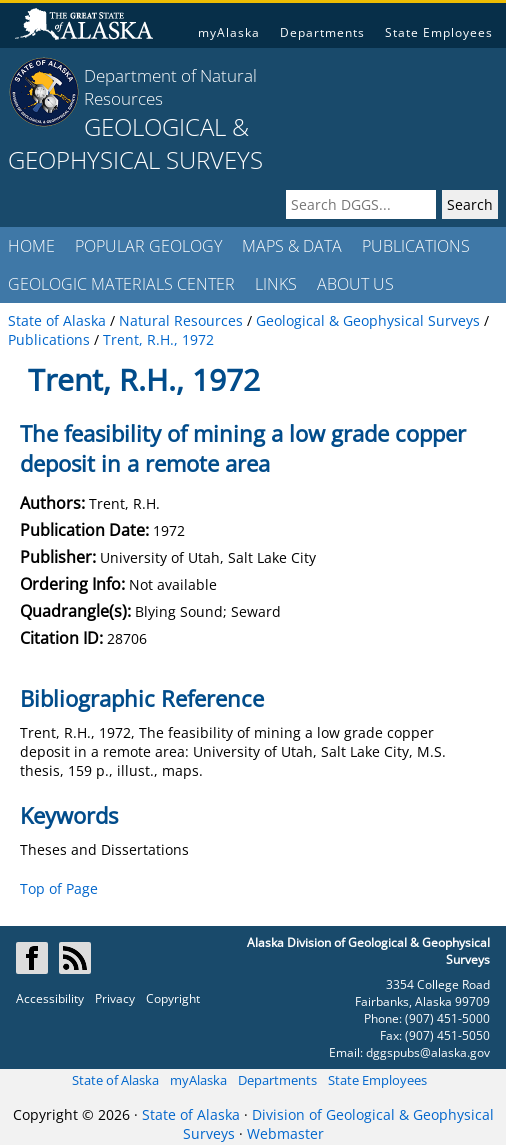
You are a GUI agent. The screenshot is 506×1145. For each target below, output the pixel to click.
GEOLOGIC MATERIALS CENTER (121, 284)
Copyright (173, 998)
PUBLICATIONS (416, 246)
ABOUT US (355, 284)
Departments (322, 32)
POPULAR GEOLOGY (148, 246)
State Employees (439, 32)
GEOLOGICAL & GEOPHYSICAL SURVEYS (135, 143)
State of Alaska (115, 1080)
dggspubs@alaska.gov (428, 1052)
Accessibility (50, 998)
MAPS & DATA (292, 246)
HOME (31, 246)
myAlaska (229, 32)
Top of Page (59, 888)
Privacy (115, 998)
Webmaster (285, 1133)
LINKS (276, 284)
